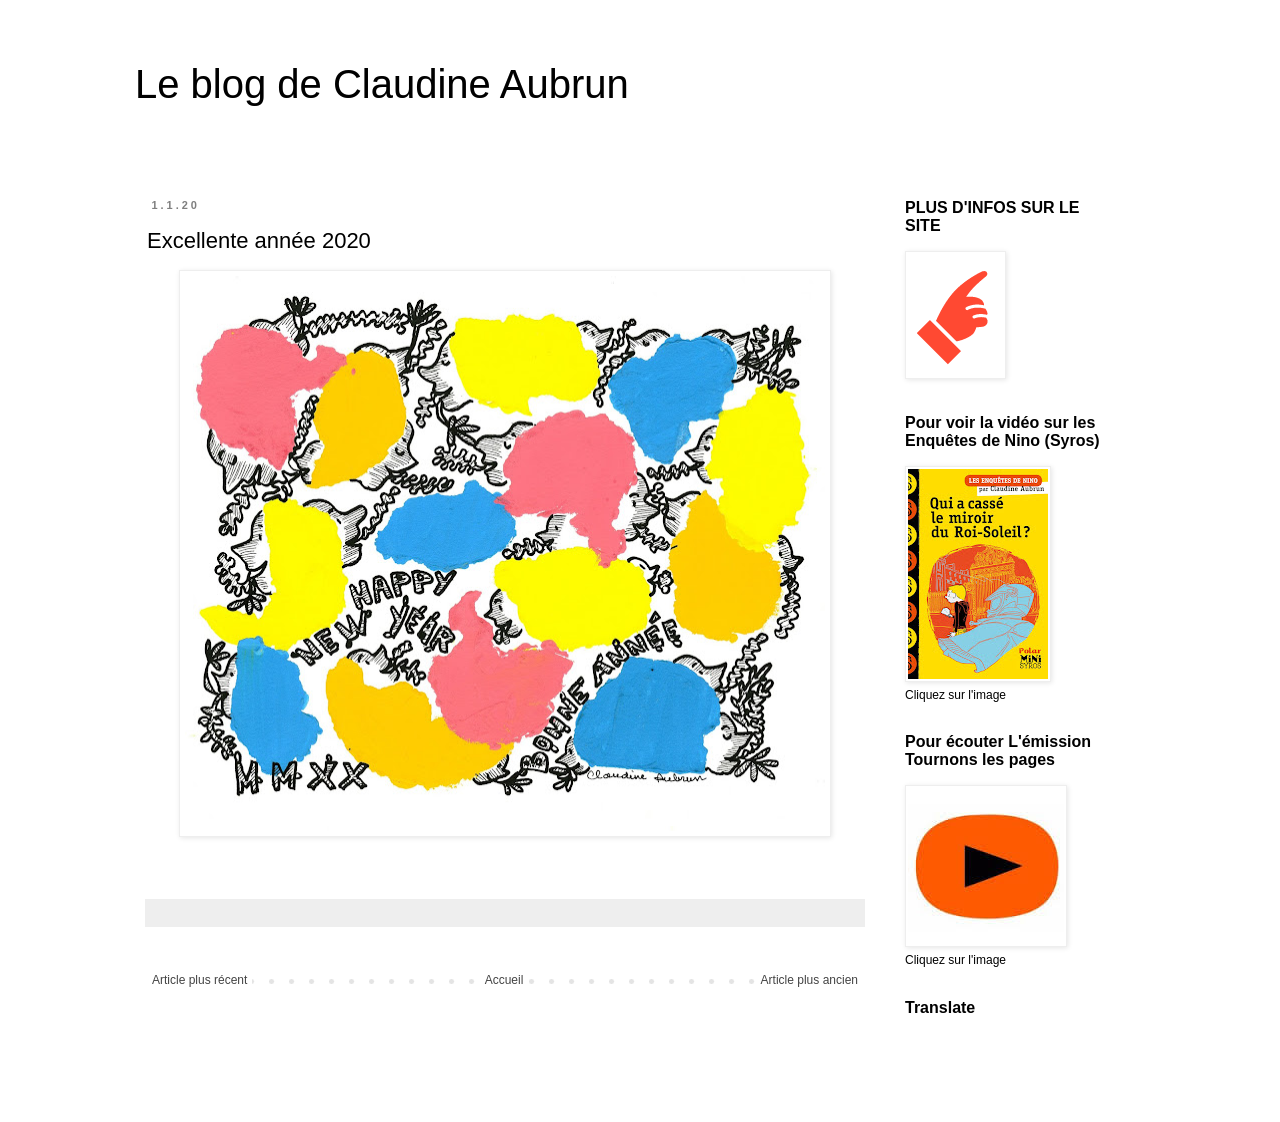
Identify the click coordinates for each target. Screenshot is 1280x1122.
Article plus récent (199, 980)
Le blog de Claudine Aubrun (382, 84)
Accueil (504, 980)
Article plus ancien (809, 980)
